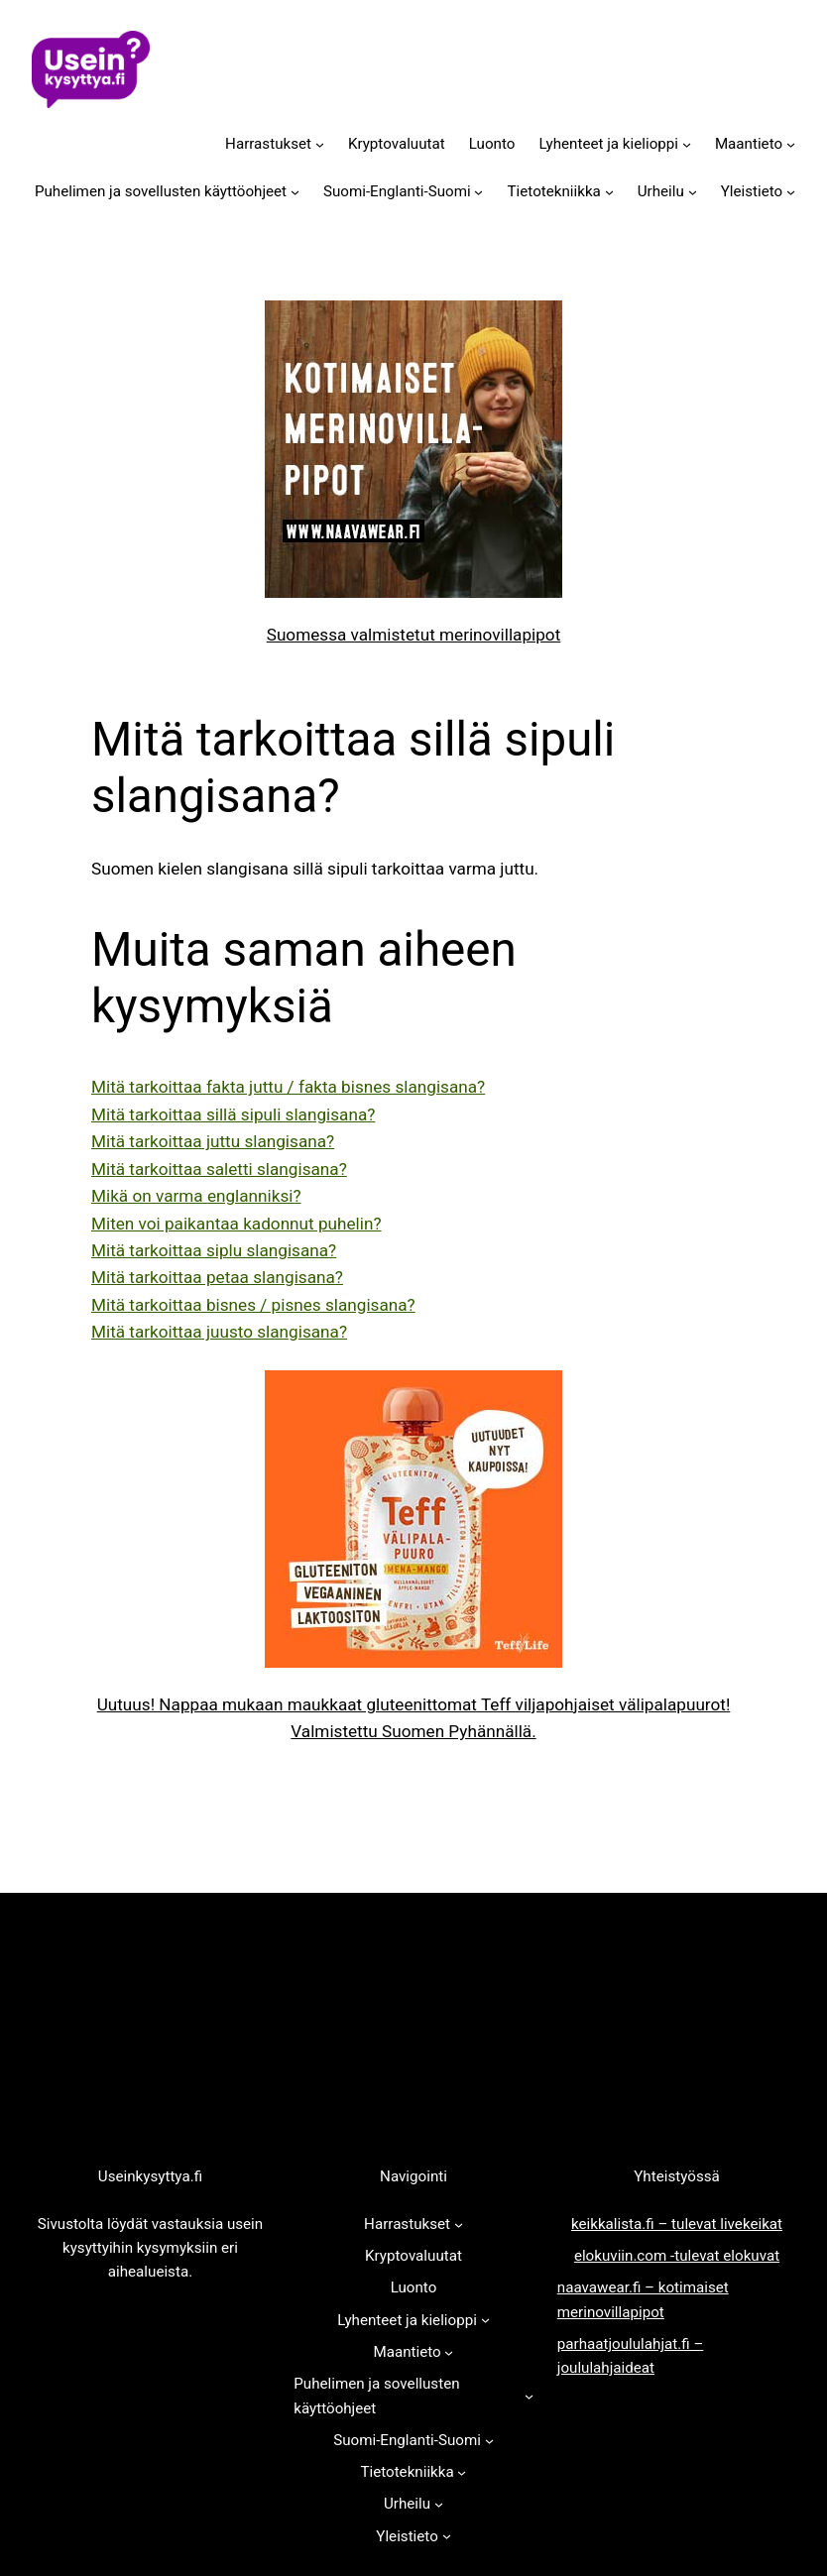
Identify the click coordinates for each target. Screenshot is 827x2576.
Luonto (492, 144)
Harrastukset (268, 144)
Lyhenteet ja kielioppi (608, 144)
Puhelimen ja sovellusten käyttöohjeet (161, 191)
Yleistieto (751, 191)
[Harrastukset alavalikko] (319, 143)
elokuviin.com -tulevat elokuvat (676, 2256)
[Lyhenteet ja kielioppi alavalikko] (686, 143)
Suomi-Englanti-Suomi (397, 191)
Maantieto (748, 144)
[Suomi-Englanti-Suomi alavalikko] (478, 191)
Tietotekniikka (554, 191)
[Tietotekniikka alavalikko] (609, 191)
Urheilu (661, 191)
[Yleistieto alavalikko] (790, 191)
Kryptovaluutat (396, 144)
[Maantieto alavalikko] (790, 143)
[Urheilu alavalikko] (692, 191)
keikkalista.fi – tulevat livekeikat (676, 2224)
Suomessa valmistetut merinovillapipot (414, 634)
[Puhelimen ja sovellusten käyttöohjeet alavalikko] (295, 191)
